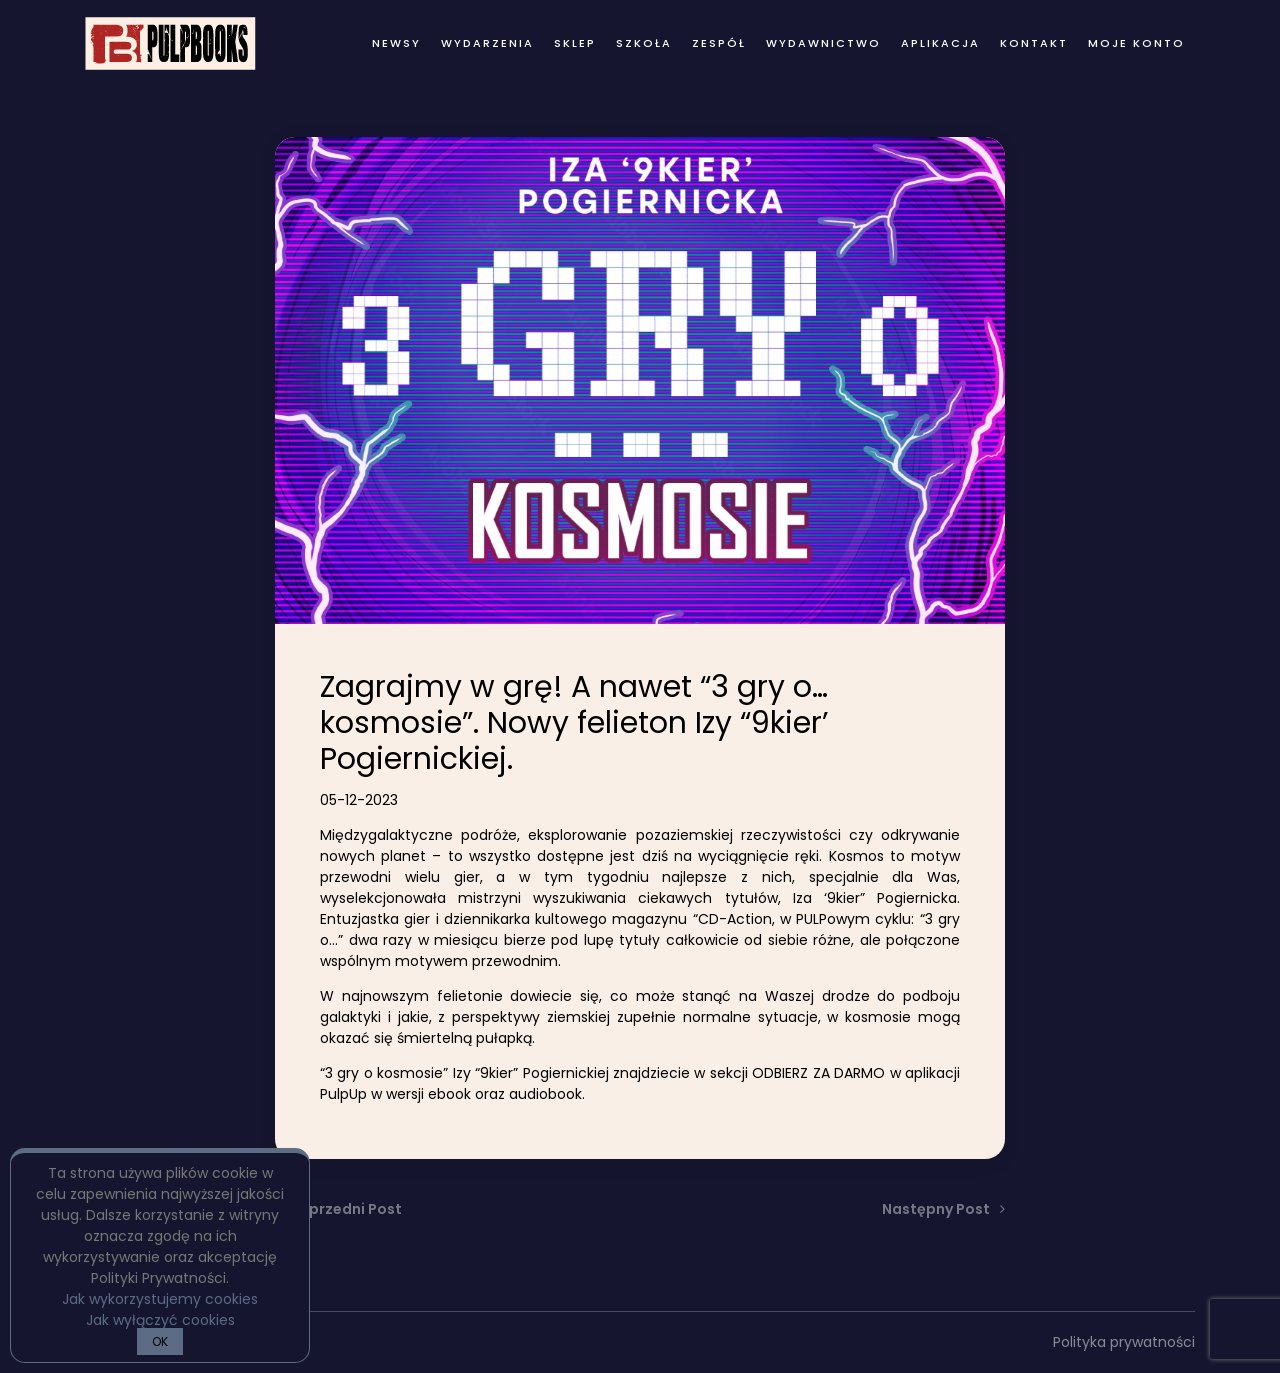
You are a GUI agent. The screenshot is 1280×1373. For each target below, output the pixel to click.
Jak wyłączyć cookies (160, 1320)
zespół (719, 43)
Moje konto (1136, 43)
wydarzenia (487, 43)
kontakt (1034, 43)
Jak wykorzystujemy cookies (160, 1299)
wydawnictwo (823, 43)
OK (160, 1341)
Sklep (575, 43)
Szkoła (644, 43)
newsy (396, 43)
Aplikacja (940, 43)
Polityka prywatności (1124, 1342)
